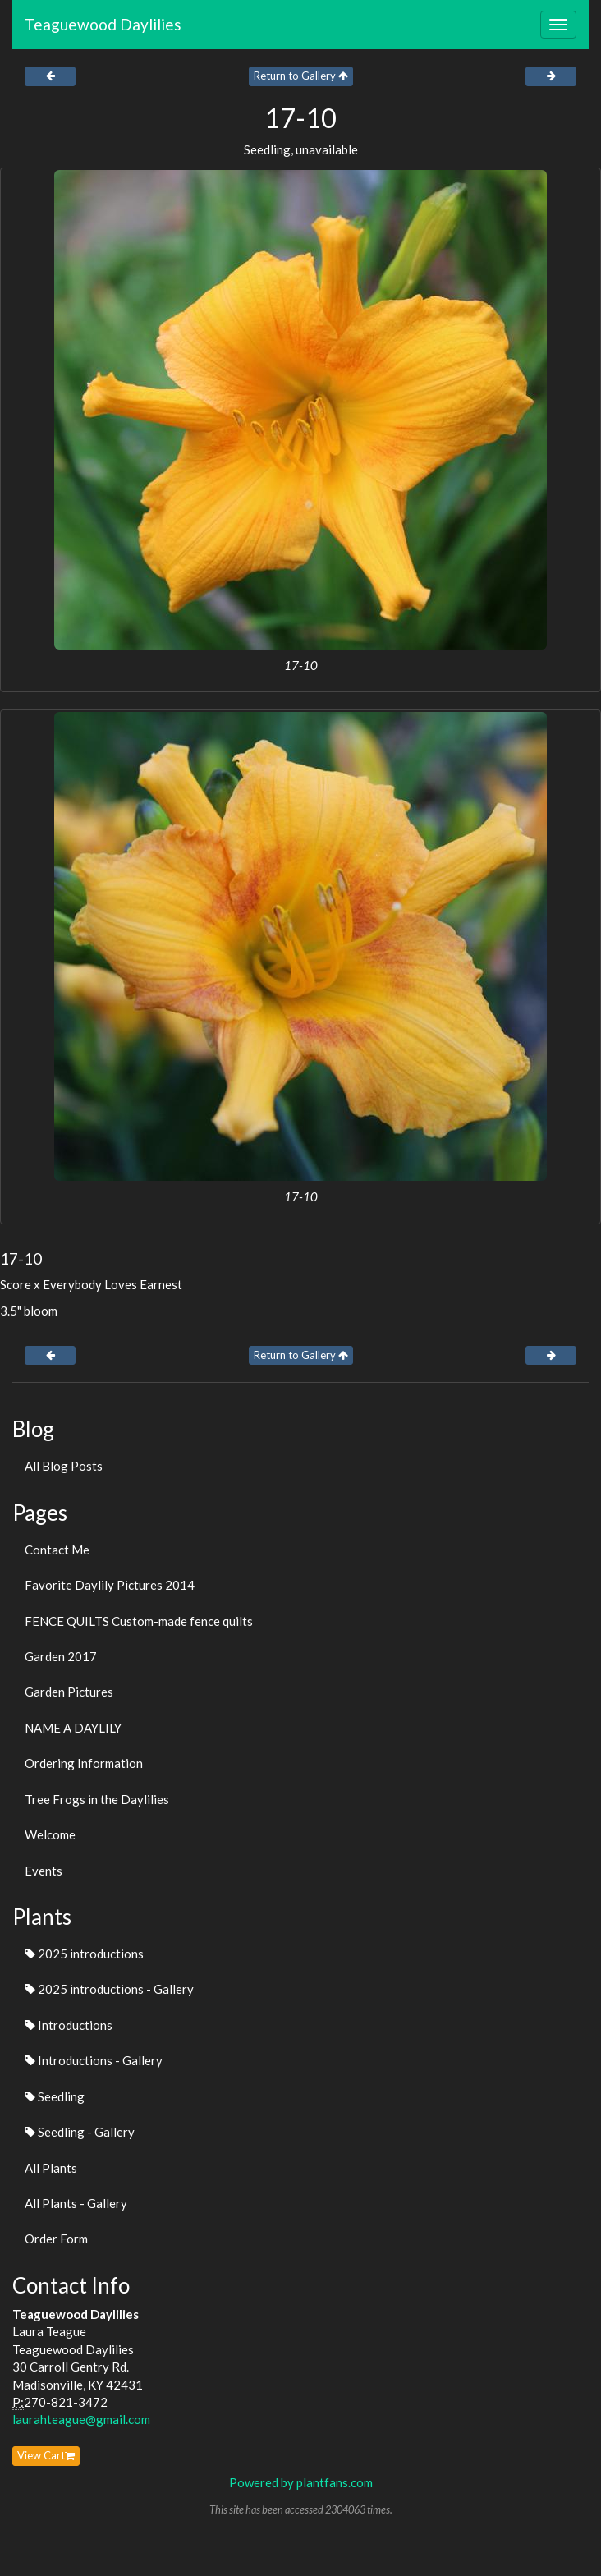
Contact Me (57, 1549)
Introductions (68, 2025)
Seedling (55, 2096)
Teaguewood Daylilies (103, 24)
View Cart (46, 2455)
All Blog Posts (64, 1465)
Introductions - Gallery (94, 2060)
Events (43, 1870)
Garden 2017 (61, 1656)
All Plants (51, 2167)
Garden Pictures (69, 1691)
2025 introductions (84, 1953)
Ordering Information (84, 1763)
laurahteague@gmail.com (81, 2419)
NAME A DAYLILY (73, 1727)
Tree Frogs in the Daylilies (97, 1799)
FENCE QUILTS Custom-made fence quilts (139, 1621)
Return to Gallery (301, 75)
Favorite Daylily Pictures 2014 (110, 1584)
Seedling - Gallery (80, 2131)
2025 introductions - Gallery (109, 1988)
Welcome (50, 1834)
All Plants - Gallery (76, 2203)
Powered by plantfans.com (301, 2482)
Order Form (56, 2238)
